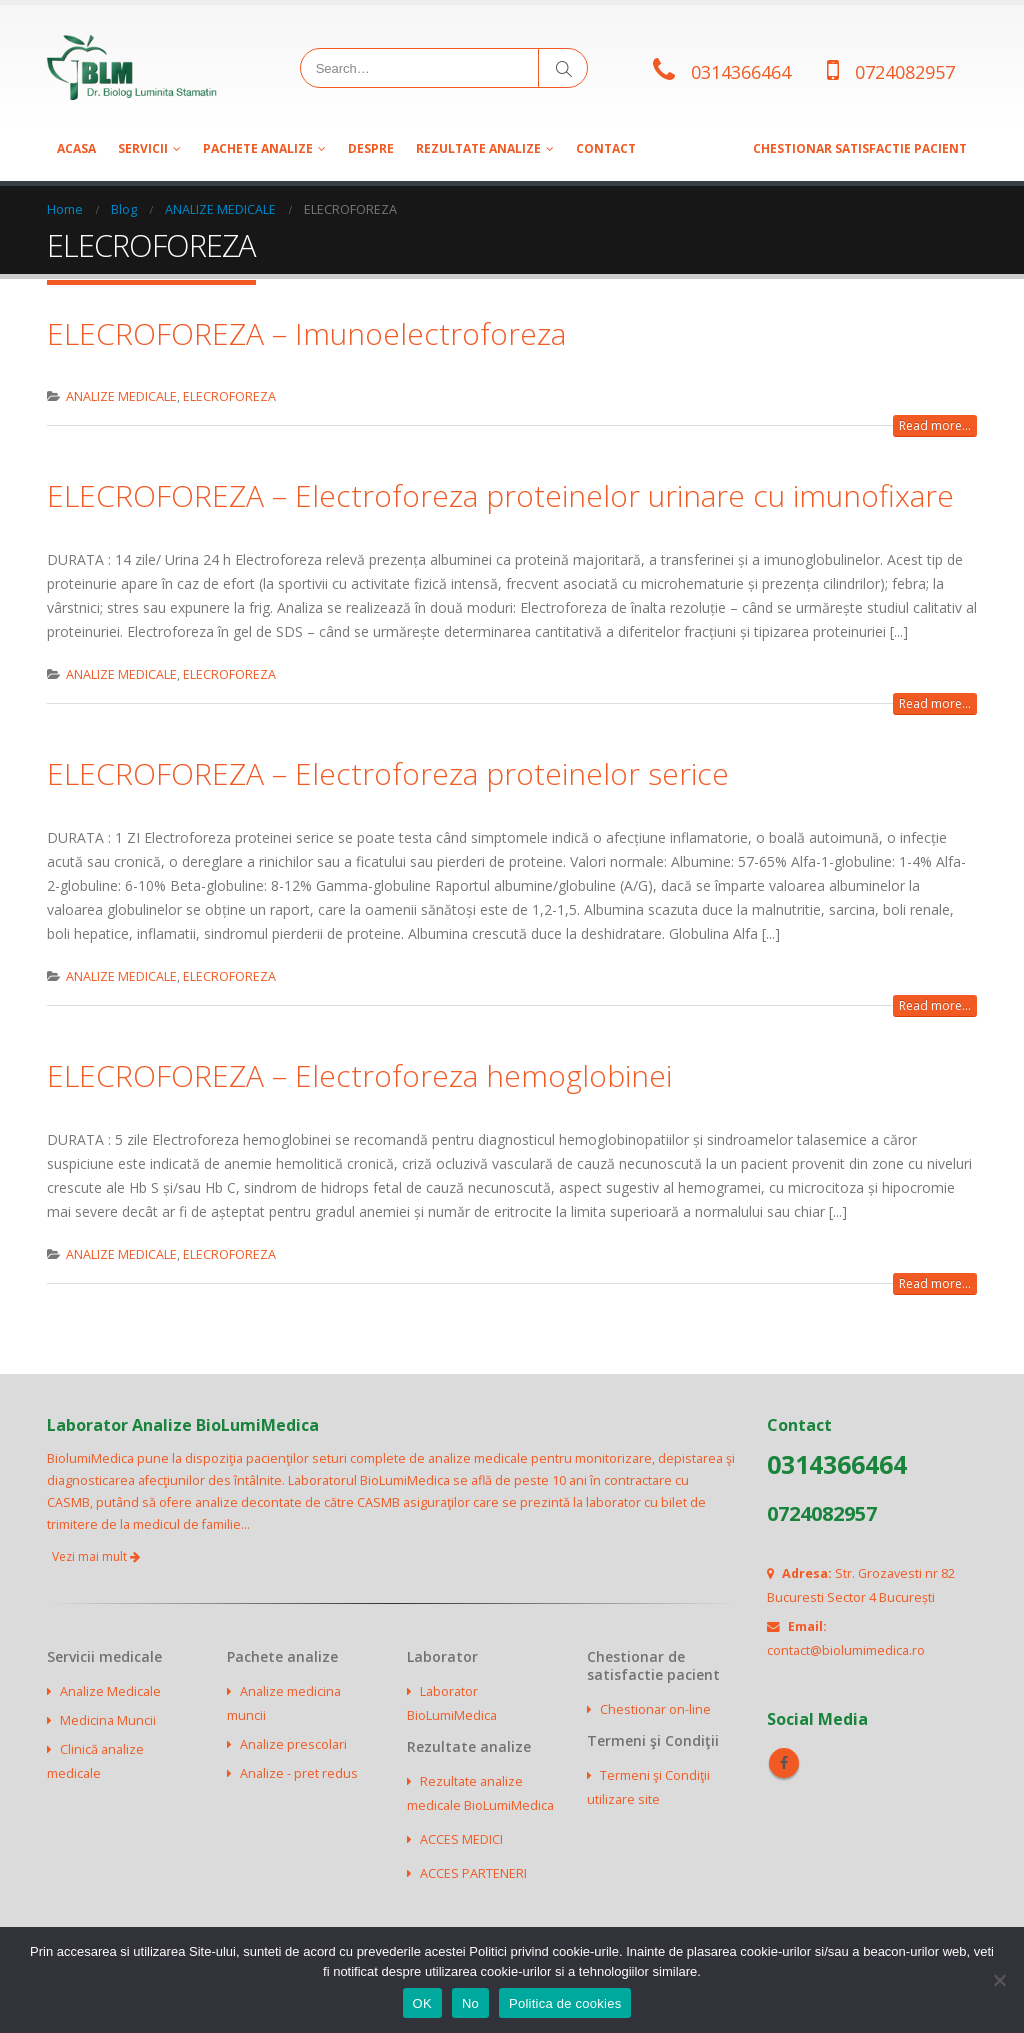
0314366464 (741, 72)
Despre (371, 148)
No (470, 2003)
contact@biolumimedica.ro (846, 1650)
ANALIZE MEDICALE (121, 396)
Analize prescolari (293, 1744)
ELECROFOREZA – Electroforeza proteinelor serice (388, 773)
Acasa (76, 148)
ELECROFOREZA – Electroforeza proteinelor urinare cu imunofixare (500, 495)
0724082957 (905, 72)
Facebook (784, 1763)
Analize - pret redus (299, 1773)
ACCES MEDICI (461, 1839)
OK (422, 2003)
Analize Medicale (110, 1691)
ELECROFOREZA (229, 396)
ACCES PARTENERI (473, 1873)
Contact (606, 148)
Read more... (935, 425)
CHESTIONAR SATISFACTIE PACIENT (860, 148)
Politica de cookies (565, 2003)
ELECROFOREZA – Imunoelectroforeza (306, 333)
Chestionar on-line (655, 1709)
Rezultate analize (478, 148)
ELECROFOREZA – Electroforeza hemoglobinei (359, 1075)
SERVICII (143, 148)
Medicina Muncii (108, 1720)
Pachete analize (258, 148)
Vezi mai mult (96, 1556)
